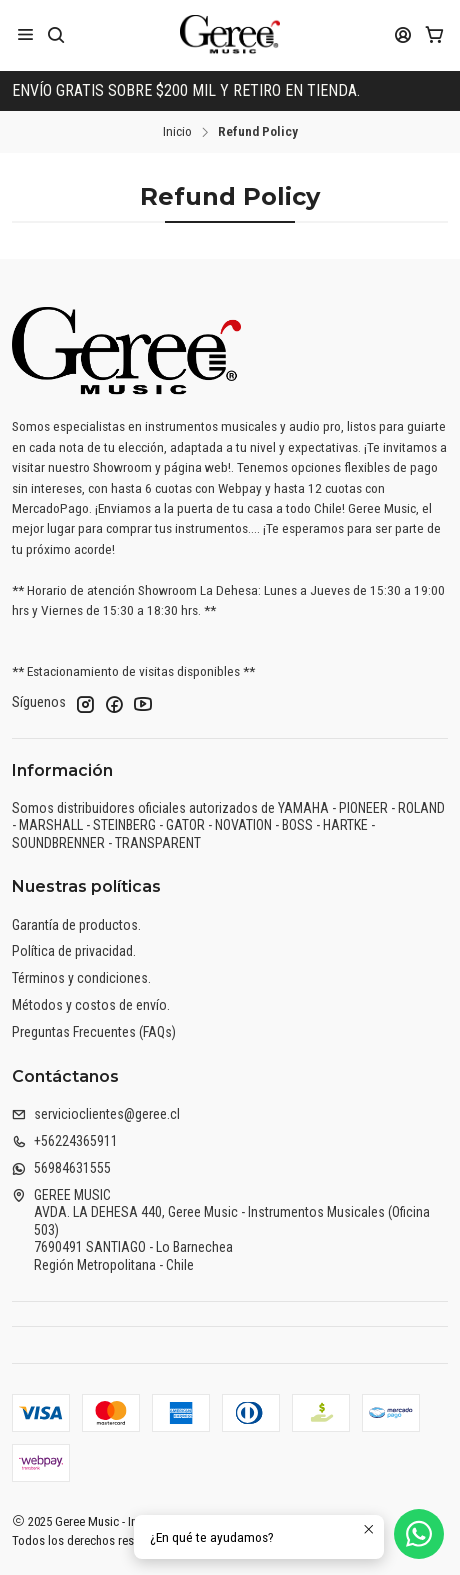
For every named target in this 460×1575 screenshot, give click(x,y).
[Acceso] (403, 34)
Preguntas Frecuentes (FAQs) (94, 1032)
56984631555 (61, 1168)
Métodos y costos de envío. (91, 1005)
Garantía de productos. (76, 925)
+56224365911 (65, 1141)
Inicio (177, 132)
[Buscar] (55, 34)
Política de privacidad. (74, 951)
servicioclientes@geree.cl (96, 1114)
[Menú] (25, 34)
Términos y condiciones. (81, 978)
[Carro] (434, 34)
